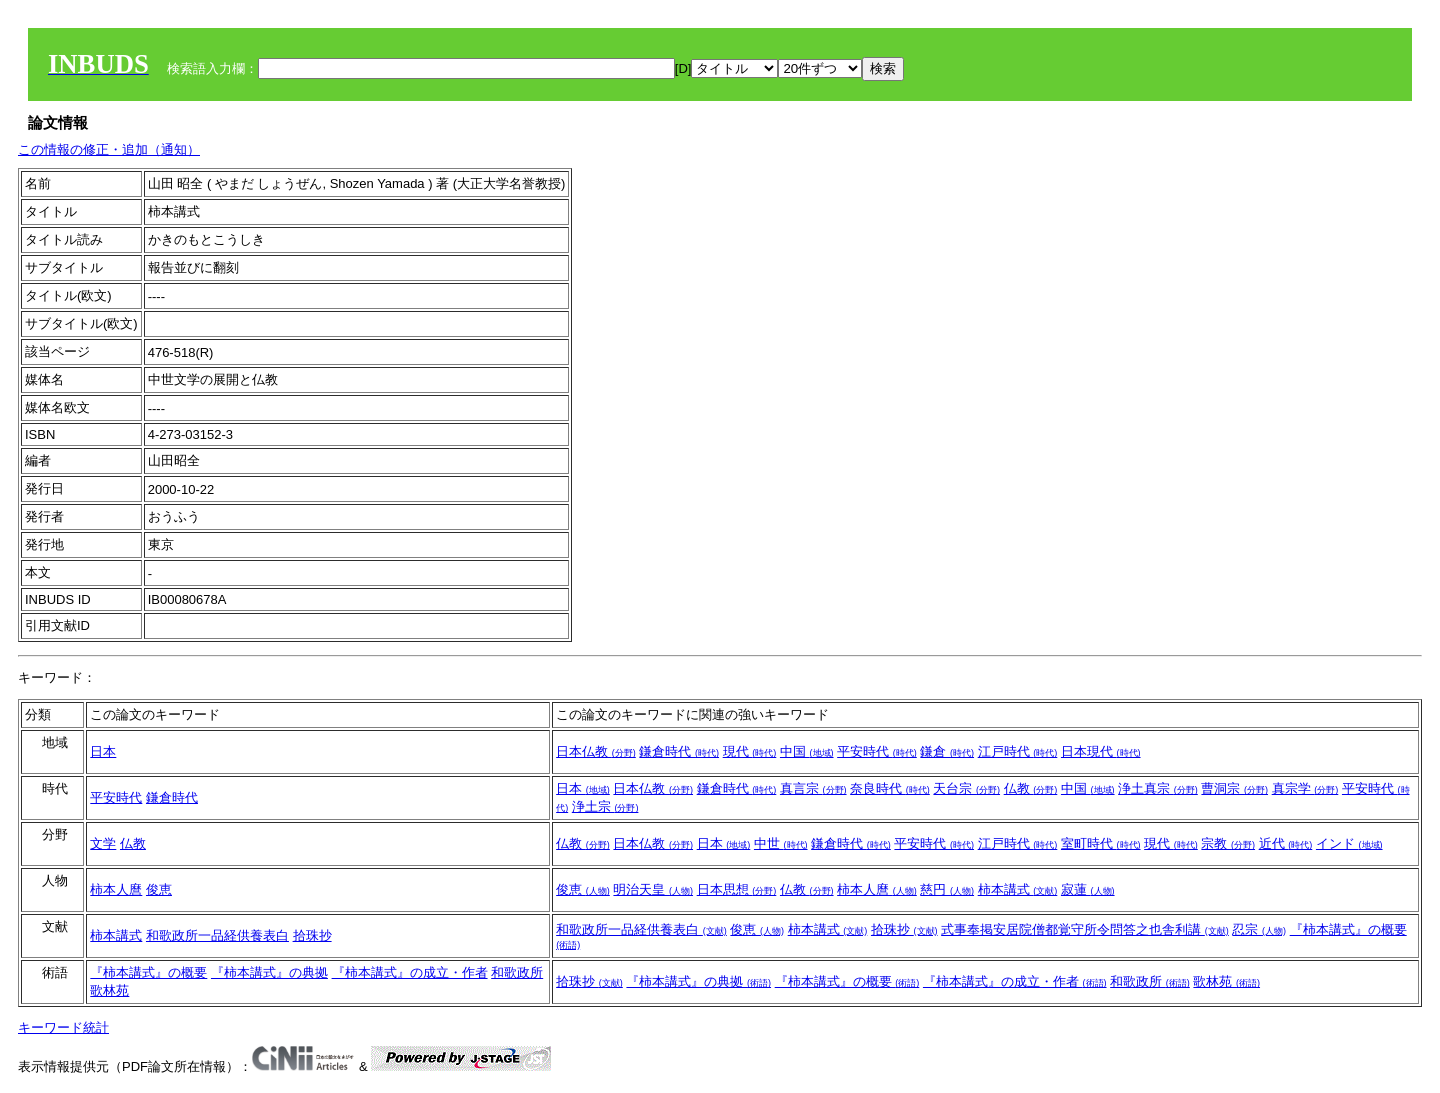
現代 (750, 751)
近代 (1286, 843)
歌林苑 (109, 990)
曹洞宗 (1234, 788)
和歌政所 (517, 972)
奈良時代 (890, 788)
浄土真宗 (1158, 788)
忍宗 (1259, 929)
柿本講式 (1018, 889)
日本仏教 (596, 751)
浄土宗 (605, 806)
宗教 (1228, 843)
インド (1349, 843)
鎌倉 (947, 751)
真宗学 (1305, 788)
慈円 (947, 889)
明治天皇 (653, 889)
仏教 (1031, 788)
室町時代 (1101, 843)
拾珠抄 (312, 935)
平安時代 (877, 751)
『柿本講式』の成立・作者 (410, 972)
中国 (807, 751)
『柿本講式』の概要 (148, 972)
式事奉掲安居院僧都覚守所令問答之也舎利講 (1085, 929)
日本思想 (737, 889)
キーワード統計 (63, 1027)
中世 (781, 843)
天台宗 (966, 788)
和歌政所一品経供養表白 (217, 935)
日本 (103, 751)
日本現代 (1101, 751)
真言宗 (813, 788)
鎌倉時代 (679, 751)
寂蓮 (1088, 889)
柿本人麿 (116, 889)
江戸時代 (1018, 751)
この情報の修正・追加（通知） (109, 149)
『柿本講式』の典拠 (269, 972)
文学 (103, 843)
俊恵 (159, 889)
